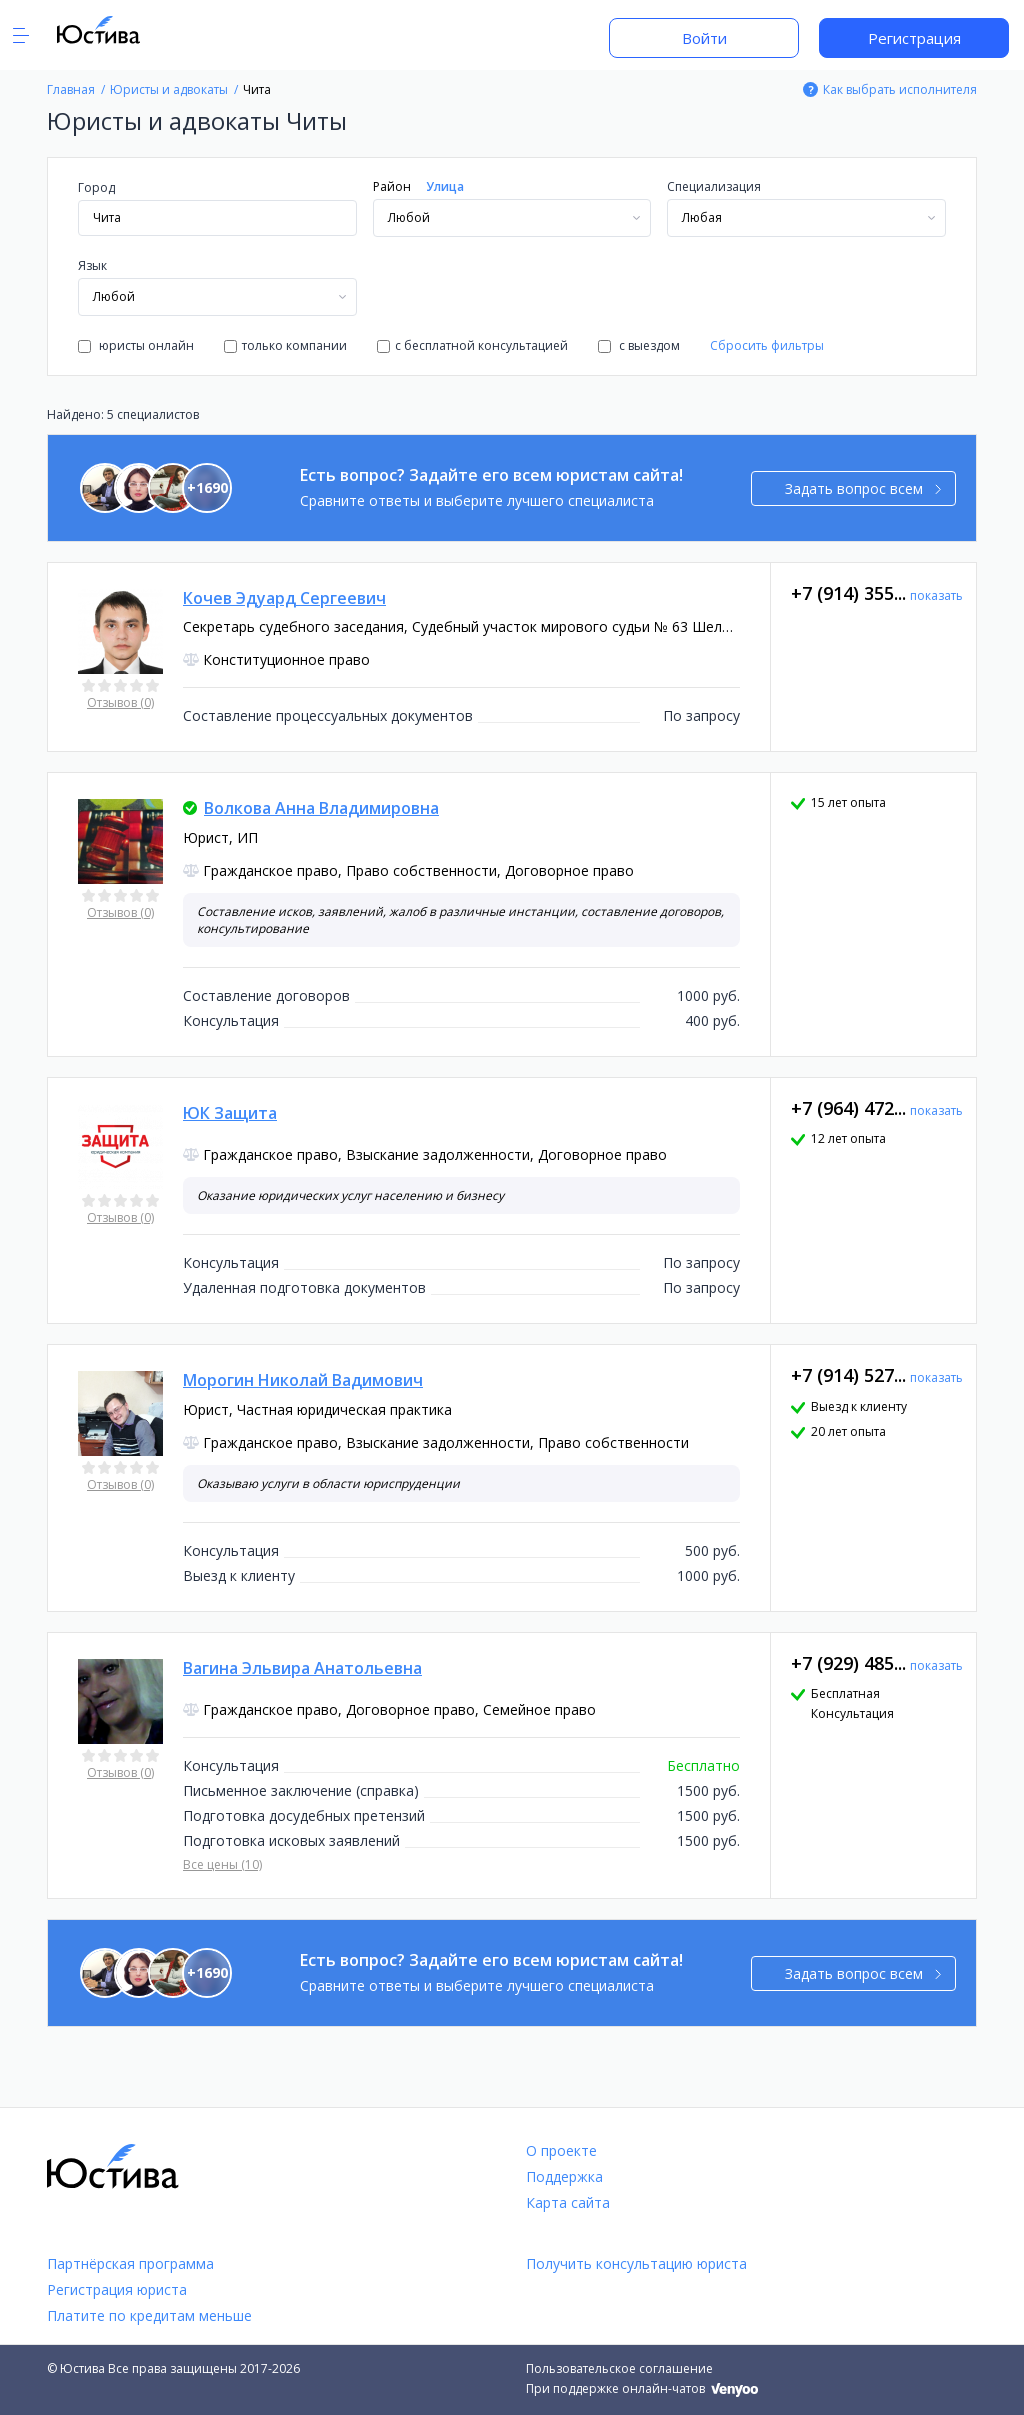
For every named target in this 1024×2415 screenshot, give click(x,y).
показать (936, 595)
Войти (704, 38)
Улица (445, 186)
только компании (285, 345)
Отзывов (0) (120, 702)
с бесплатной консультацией (472, 345)
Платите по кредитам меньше (149, 2315)
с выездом (639, 345)
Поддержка (564, 2176)
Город (96, 187)
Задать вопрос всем (863, 488)
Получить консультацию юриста (636, 2263)
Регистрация (914, 38)
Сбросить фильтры (767, 345)
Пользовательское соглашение (619, 2368)
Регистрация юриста (117, 2289)
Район (392, 186)
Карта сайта (568, 2202)
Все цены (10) (222, 1864)
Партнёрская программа (130, 2263)
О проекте (561, 2150)
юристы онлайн (136, 345)
